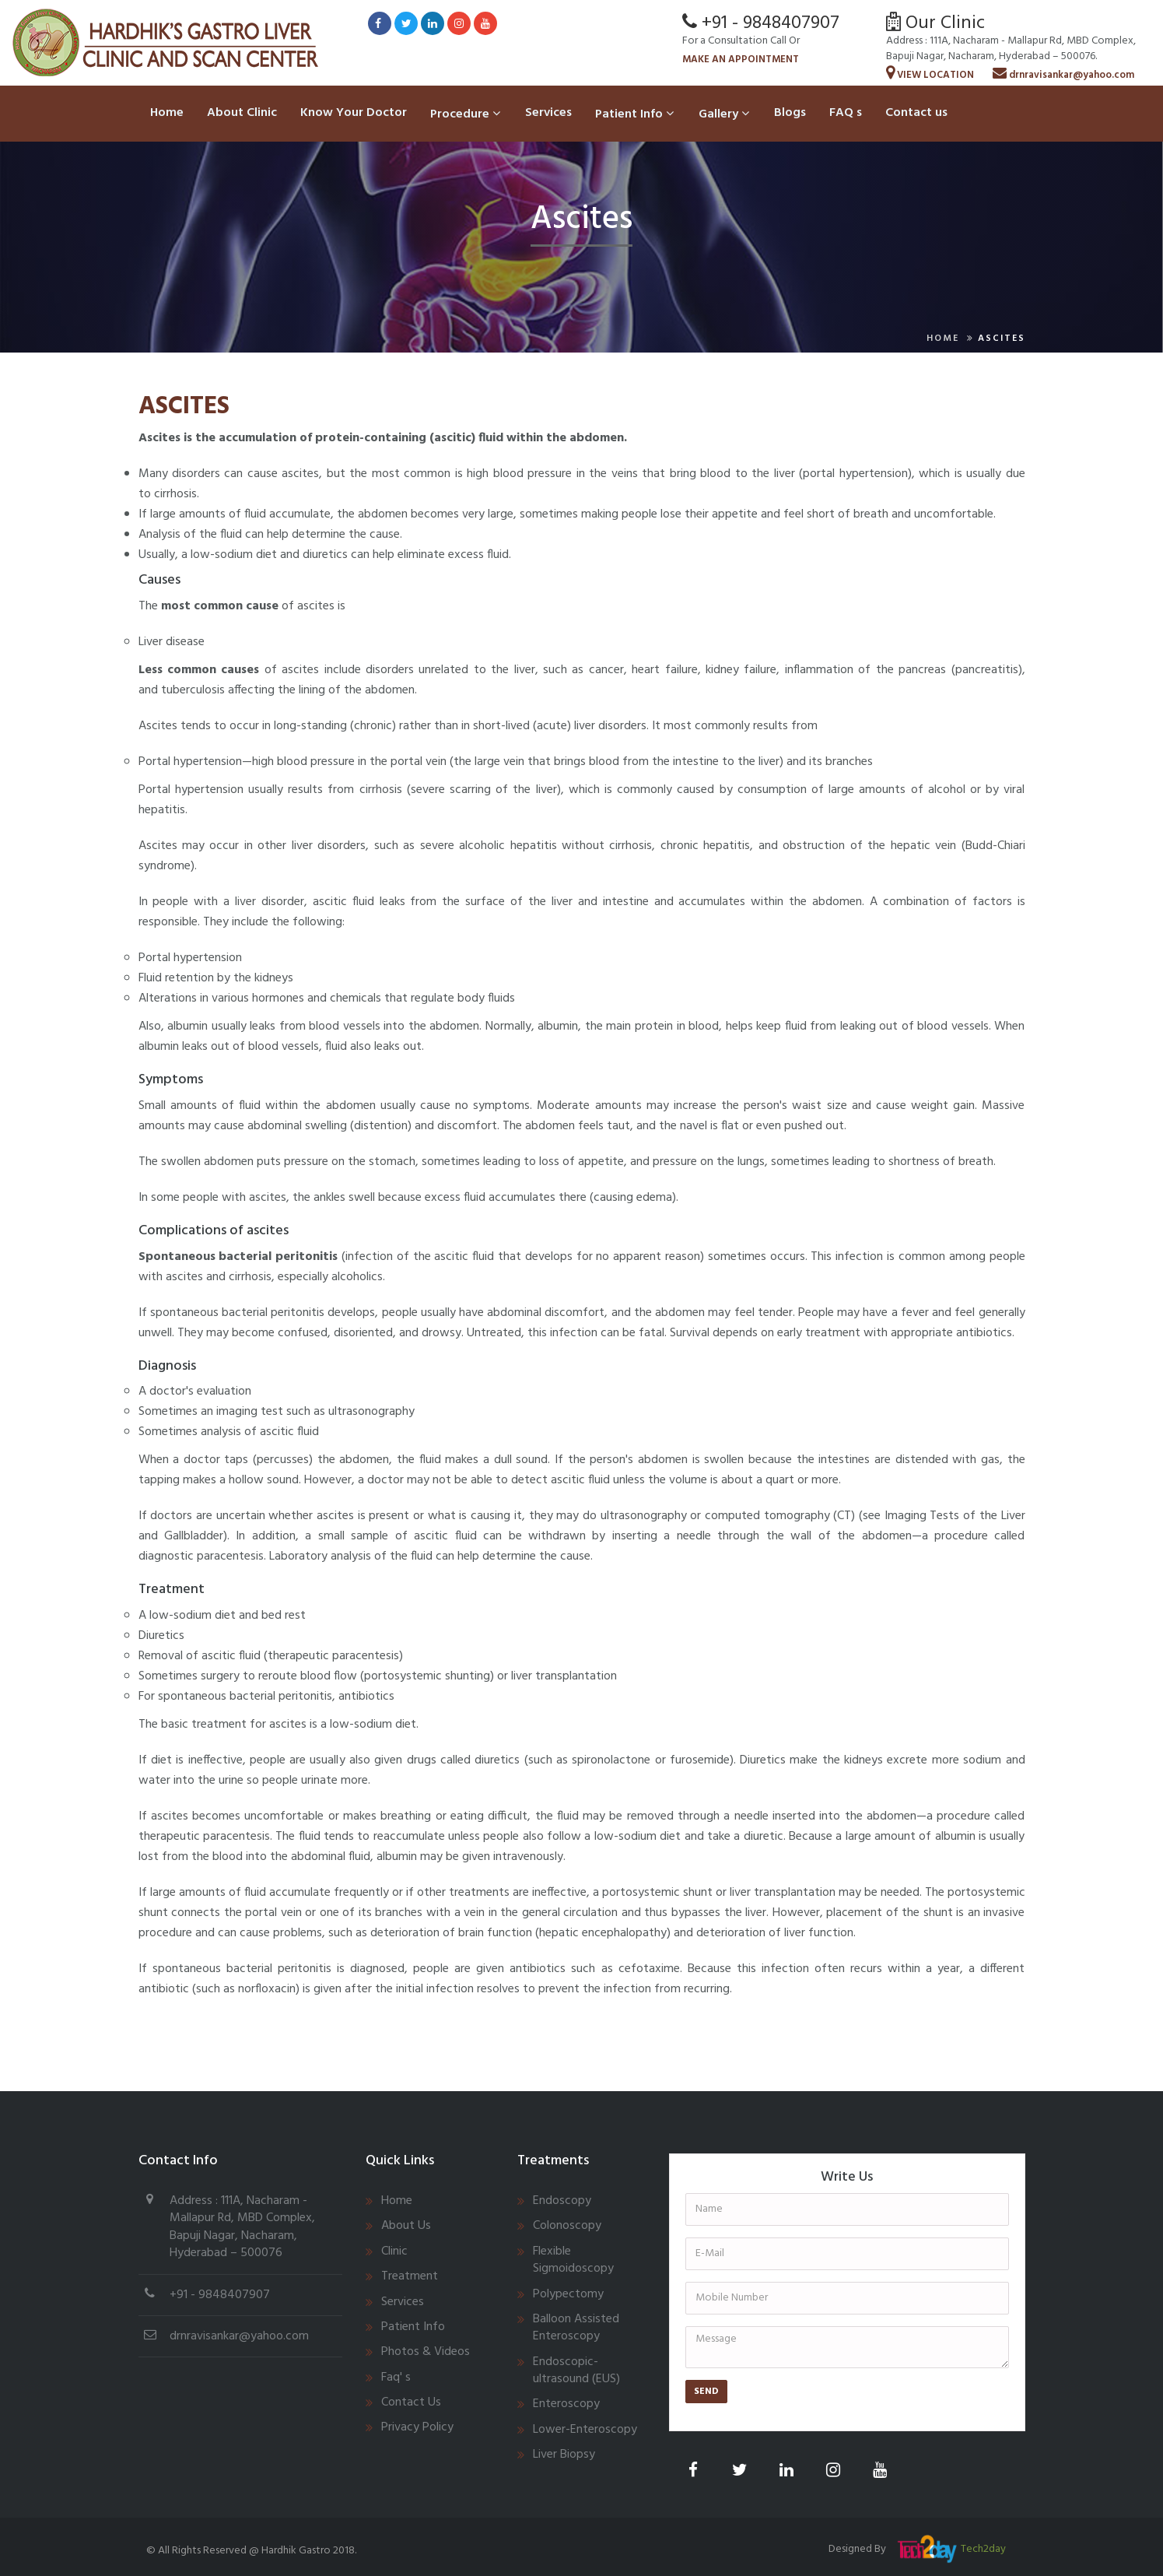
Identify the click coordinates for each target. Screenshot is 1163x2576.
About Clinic (242, 113)
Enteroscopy (566, 2404)
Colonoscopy (567, 2226)
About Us (406, 2226)
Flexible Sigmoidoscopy (573, 2260)
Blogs (790, 113)
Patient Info (634, 114)
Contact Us (411, 2402)
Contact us (916, 113)
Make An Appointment (740, 59)
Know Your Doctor (353, 113)
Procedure (465, 114)
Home (167, 113)
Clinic (394, 2251)
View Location (930, 75)
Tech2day (983, 2549)
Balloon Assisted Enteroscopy (576, 2327)
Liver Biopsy (564, 2454)
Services (548, 113)
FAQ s (845, 113)
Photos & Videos (425, 2352)
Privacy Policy (417, 2427)
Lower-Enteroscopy (585, 2430)
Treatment (409, 2276)
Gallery (724, 114)
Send (706, 2391)
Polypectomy (568, 2294)
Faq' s (396, 2377)
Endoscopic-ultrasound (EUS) (576, 2370)
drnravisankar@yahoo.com (1063, 75)
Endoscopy (562, 2201)
